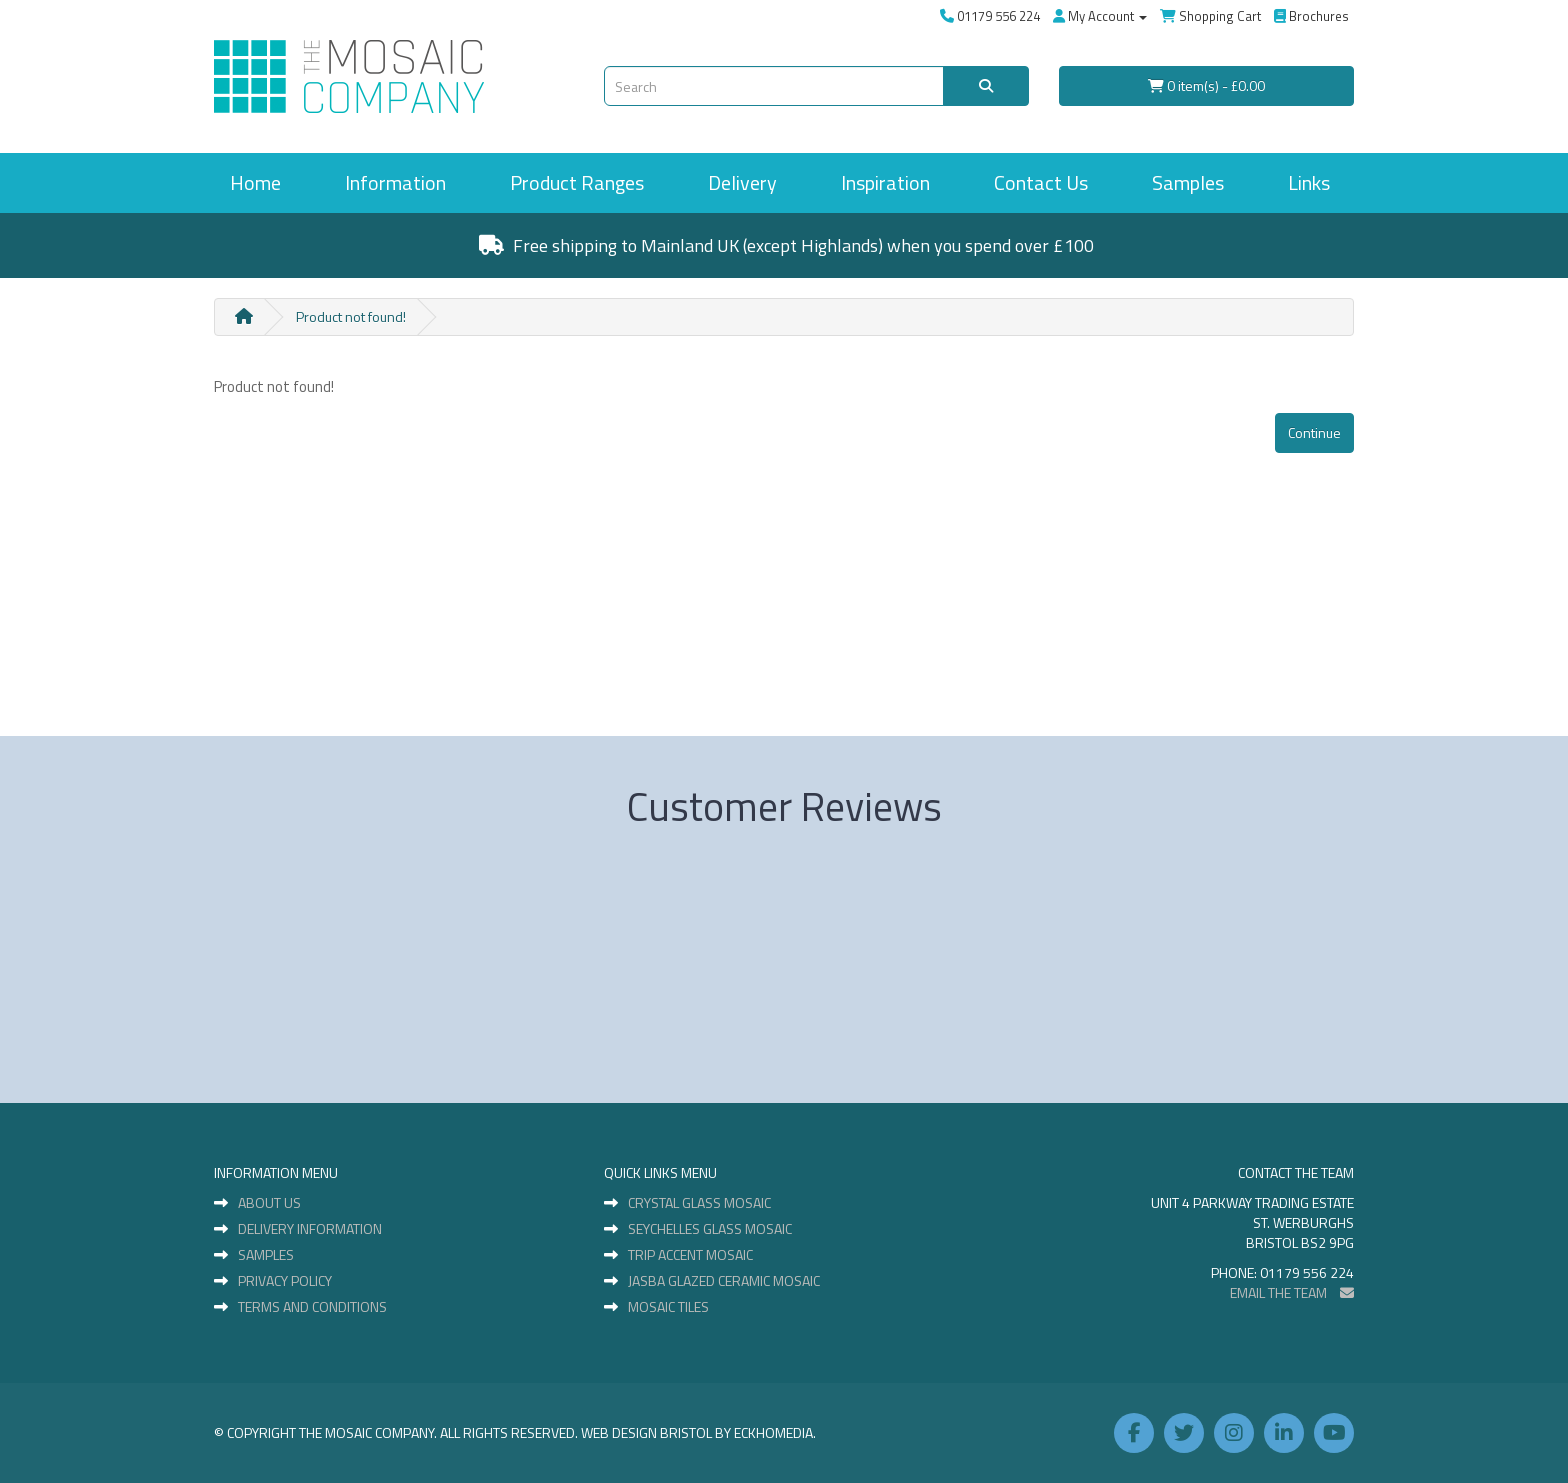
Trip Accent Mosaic (690, 1255)
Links (1309, 182)
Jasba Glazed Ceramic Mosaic (724, 1281)
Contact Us (1041, 182)
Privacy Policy (285, 1281)
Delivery (742, 182)
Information (395, 182)
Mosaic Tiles (668, 1307)
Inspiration (885, 182)
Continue (1314, 432)
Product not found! (351, 316)
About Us (269, 1203)
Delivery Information (310, 1229)
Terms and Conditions (312, 1307)
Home (255, 182)
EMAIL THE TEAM (1292, 1292)
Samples (1188, 182)
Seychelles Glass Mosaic (710, 1229)
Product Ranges (577, 182)
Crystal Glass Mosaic (699, 1203)
